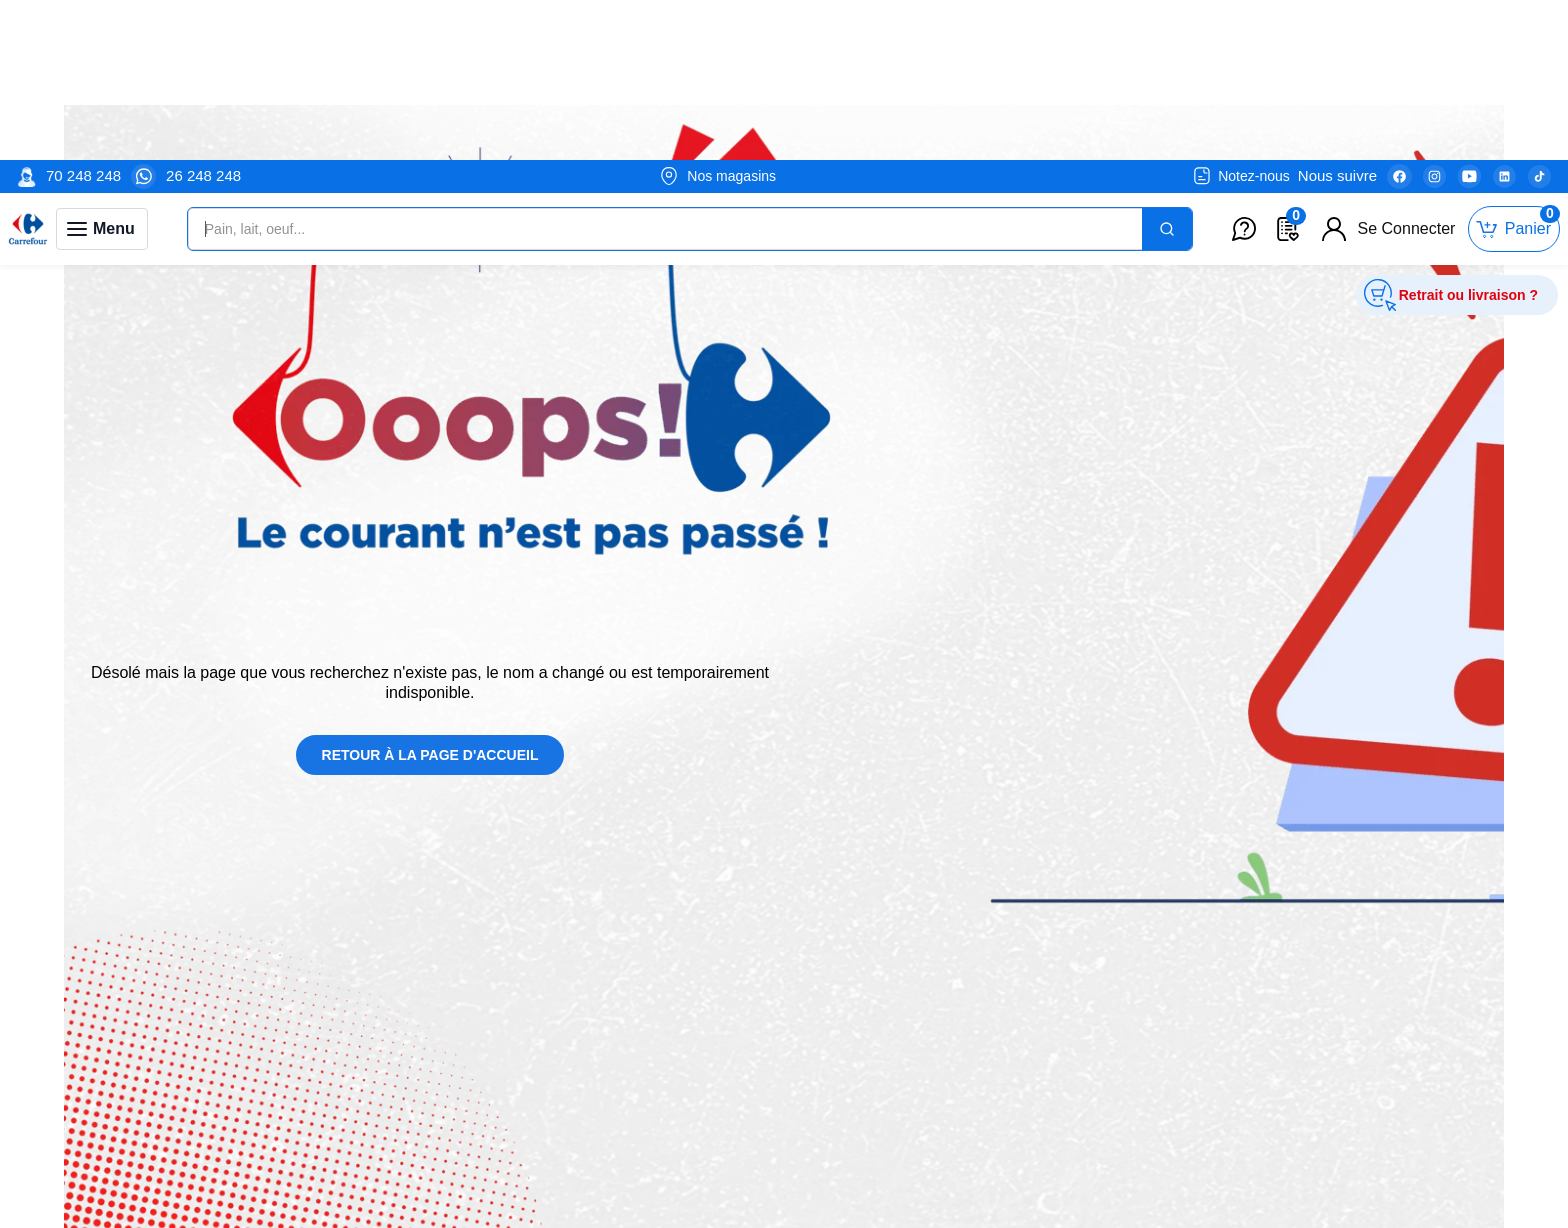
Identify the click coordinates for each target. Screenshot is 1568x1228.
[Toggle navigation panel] (102, 69)
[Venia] (28, 69)
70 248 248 (83, 15)
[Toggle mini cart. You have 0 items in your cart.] (1514, 69)
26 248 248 (203, 15)
